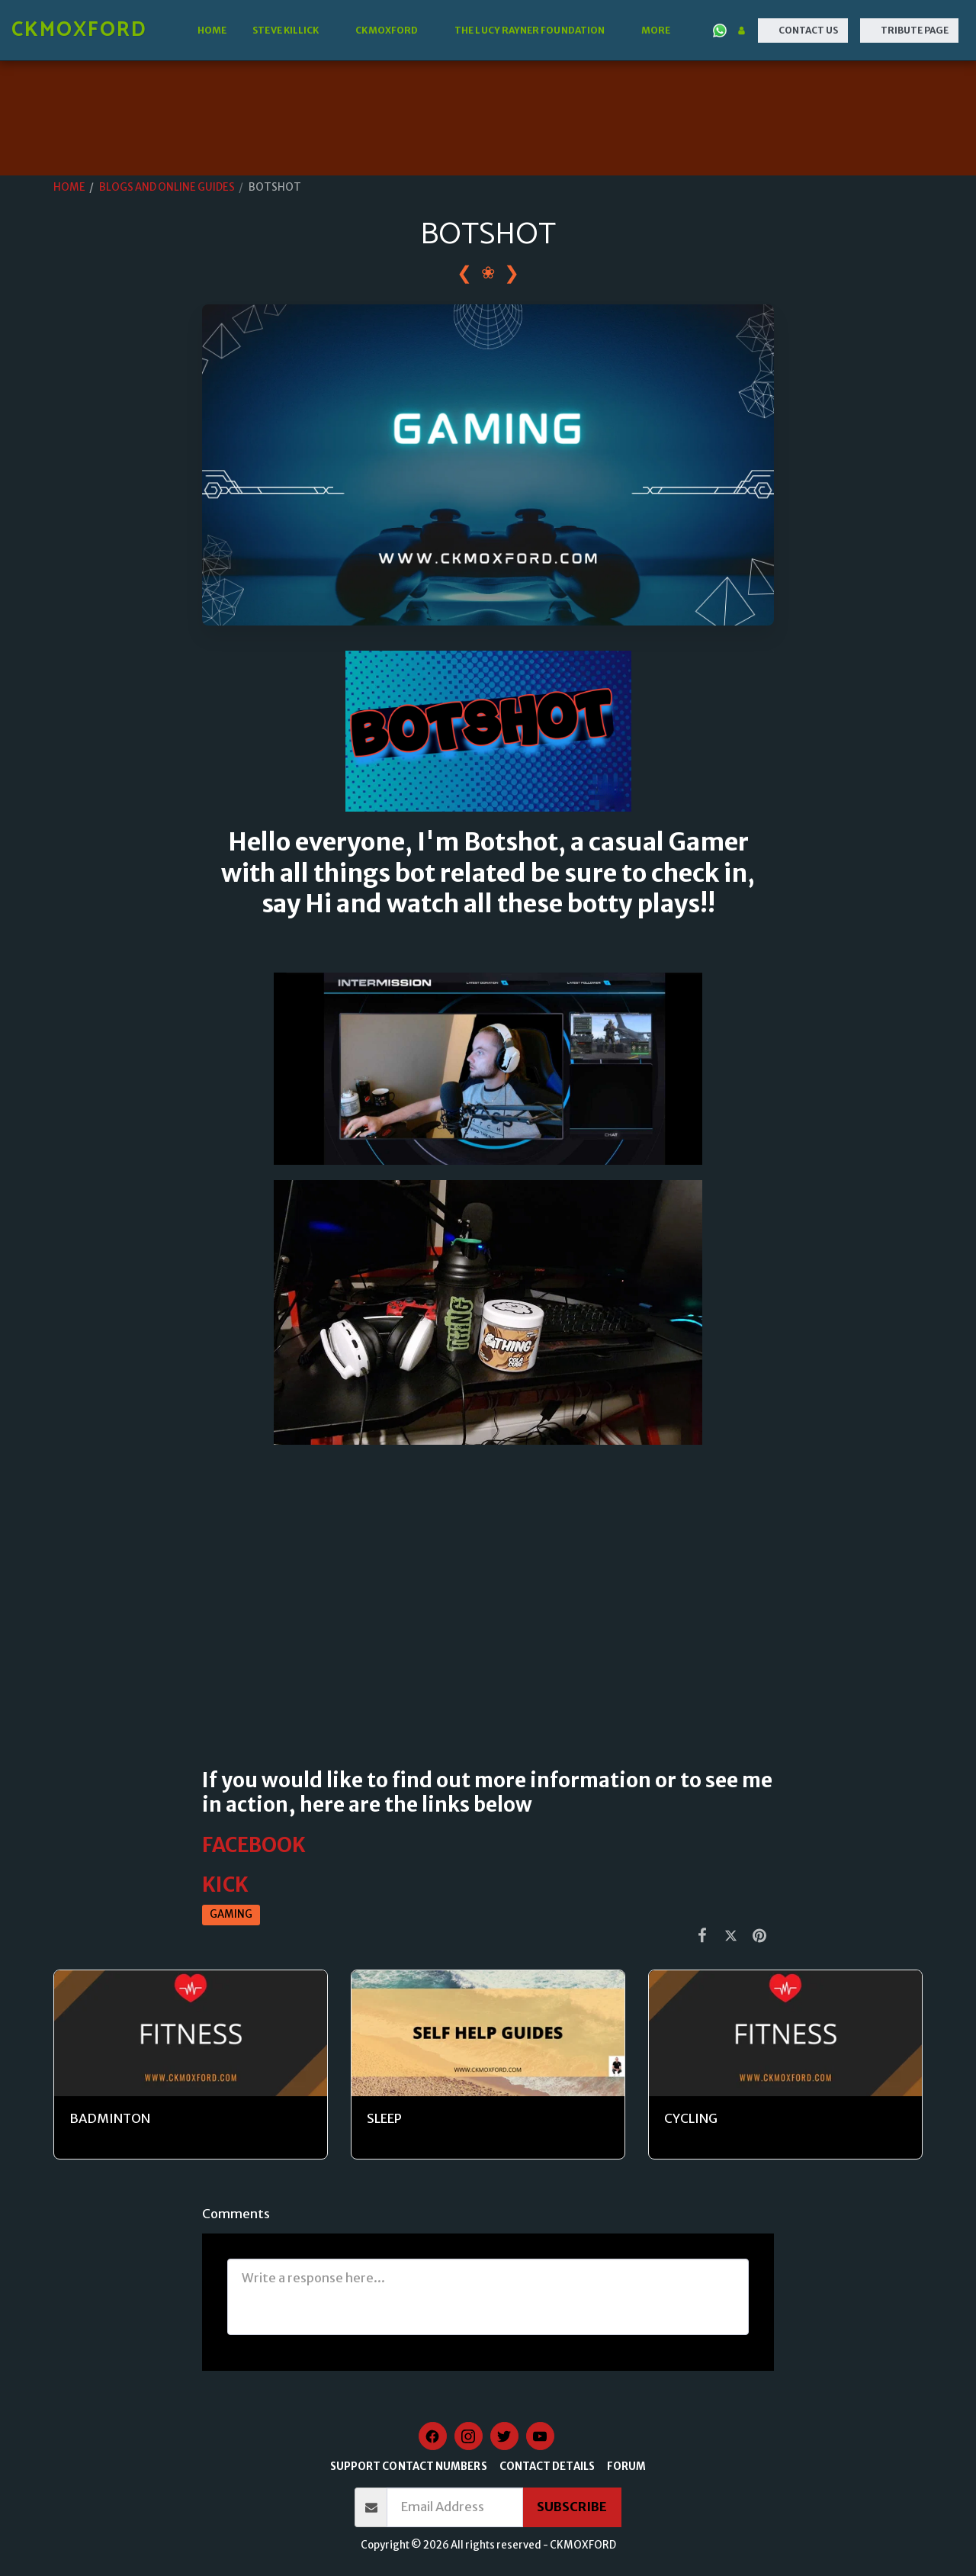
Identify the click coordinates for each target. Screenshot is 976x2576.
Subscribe (572, 2507)
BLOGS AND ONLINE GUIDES (167, 187)
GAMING (231, 1914)
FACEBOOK (254, 1845)
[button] (291, 30)
